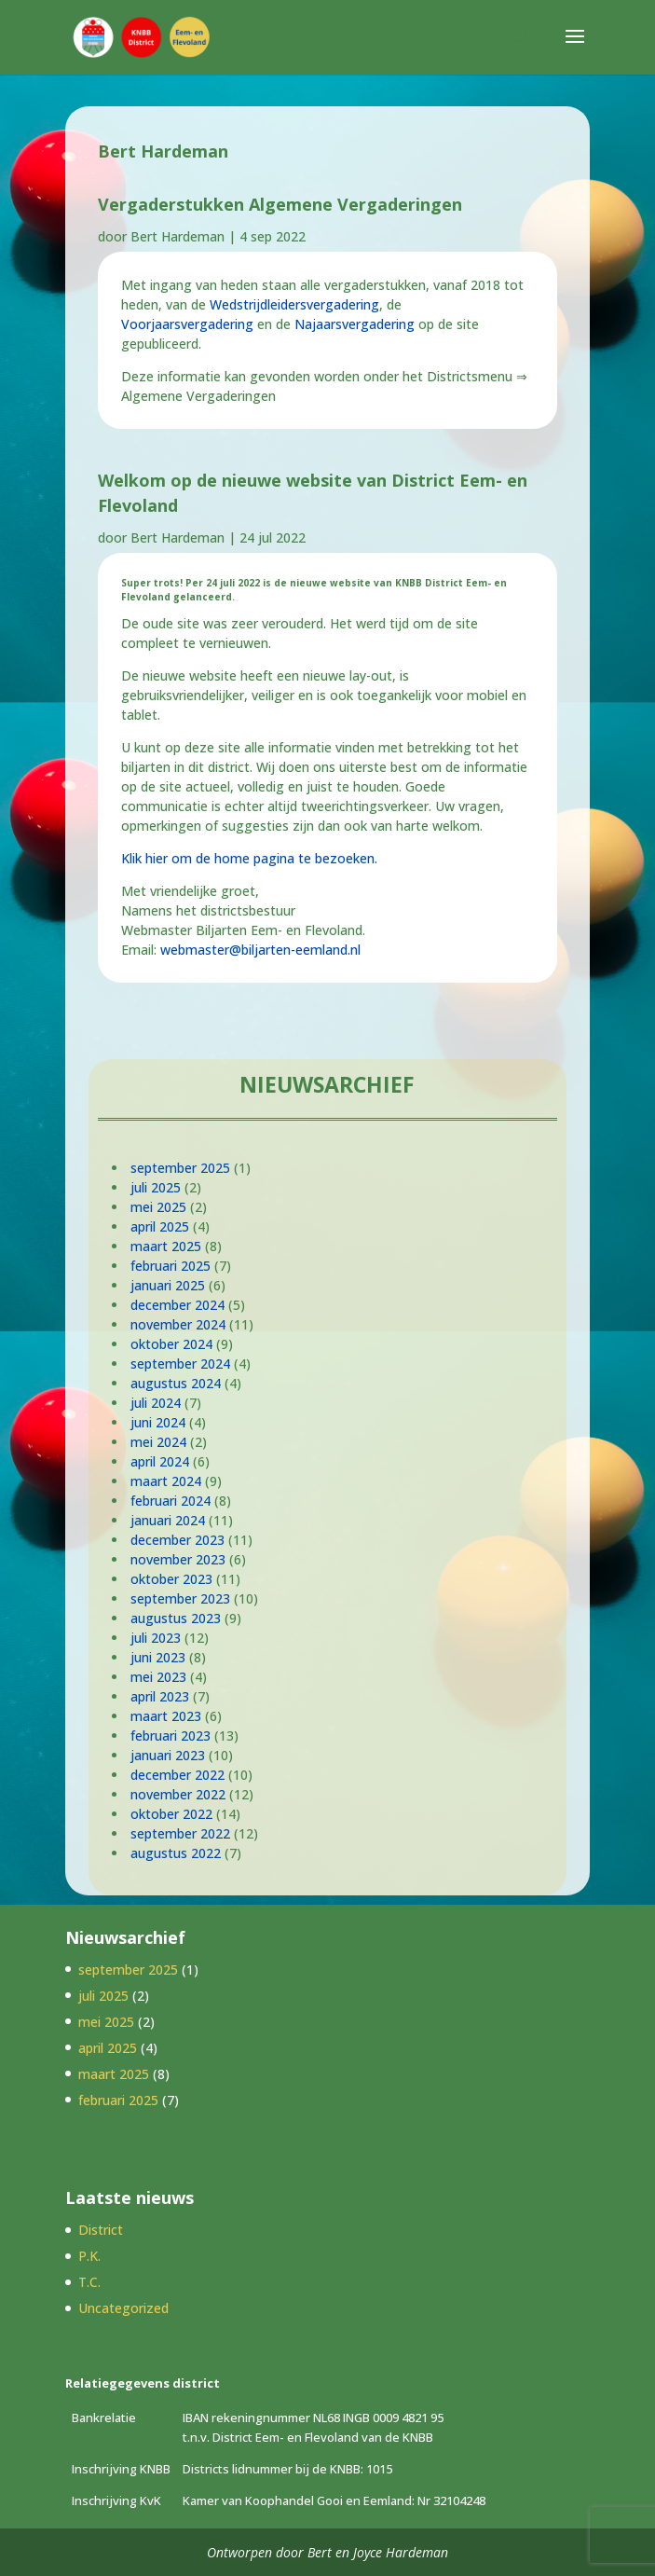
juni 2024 (157, 1422)
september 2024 (180, 1363)
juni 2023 (157, 1657)
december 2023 (177, 1540)
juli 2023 (155, 1637)
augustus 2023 (175, 1618)
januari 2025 (167, 1285)
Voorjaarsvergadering (187, 324)
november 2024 (177, 1324)
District (100, 2230)
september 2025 (180, 1168)
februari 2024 (170, 1500)
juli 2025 (155, 1187)
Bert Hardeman (177, 236)
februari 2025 (170, 1265)
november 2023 (177, 1559)
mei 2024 (158, 1442)
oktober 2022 (171, 1814)
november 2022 (177, 1794)
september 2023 (180, 1598)
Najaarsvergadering (354, 324)
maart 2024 (165, 1481)
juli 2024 (155, 1403)
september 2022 (180, 1833)
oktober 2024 (171, 1344)
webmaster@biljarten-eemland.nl (260, 949)
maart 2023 (165, 1716)
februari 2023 (170, 1735)
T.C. (89, 2282)
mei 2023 (158, 1677)
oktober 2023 (171, 1579)
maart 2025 (165, 1246)
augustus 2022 (175, 1853)
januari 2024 (167, 1520)
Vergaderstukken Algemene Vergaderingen (280, 204)
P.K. (89, 2256)
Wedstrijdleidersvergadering (294, 304)
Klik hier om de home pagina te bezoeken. (249, 858)
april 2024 (159, 1461)
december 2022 (177, 1775)
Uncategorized (123, 2308)
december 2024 (177, 1305)
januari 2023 (167, 1755)
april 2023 (159, 1696)
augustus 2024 (175, 1383)
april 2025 (159, 1226)
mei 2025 (158, 1207)
